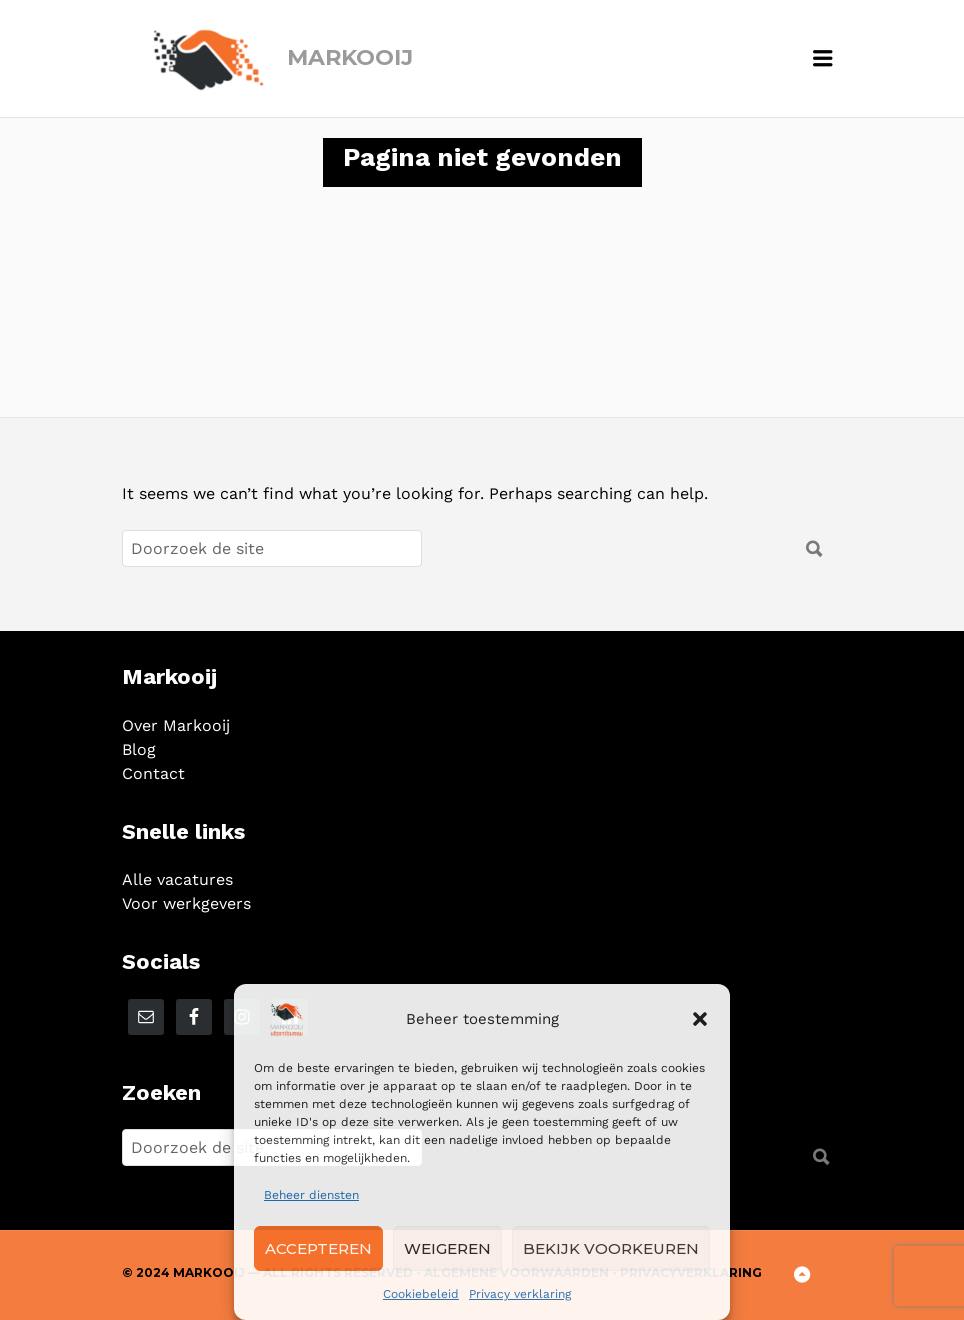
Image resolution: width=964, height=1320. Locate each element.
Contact (153, 773)
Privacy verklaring (520, 1294)
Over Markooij (176, 725)
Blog (139, 749)
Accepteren (318, 1248)
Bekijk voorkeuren (611, 1248)
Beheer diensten (311, 1195)
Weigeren (447, 1248)
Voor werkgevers (186, 903)
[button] (700, 1019)
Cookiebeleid (421, 1294)
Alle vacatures (177, 879)
